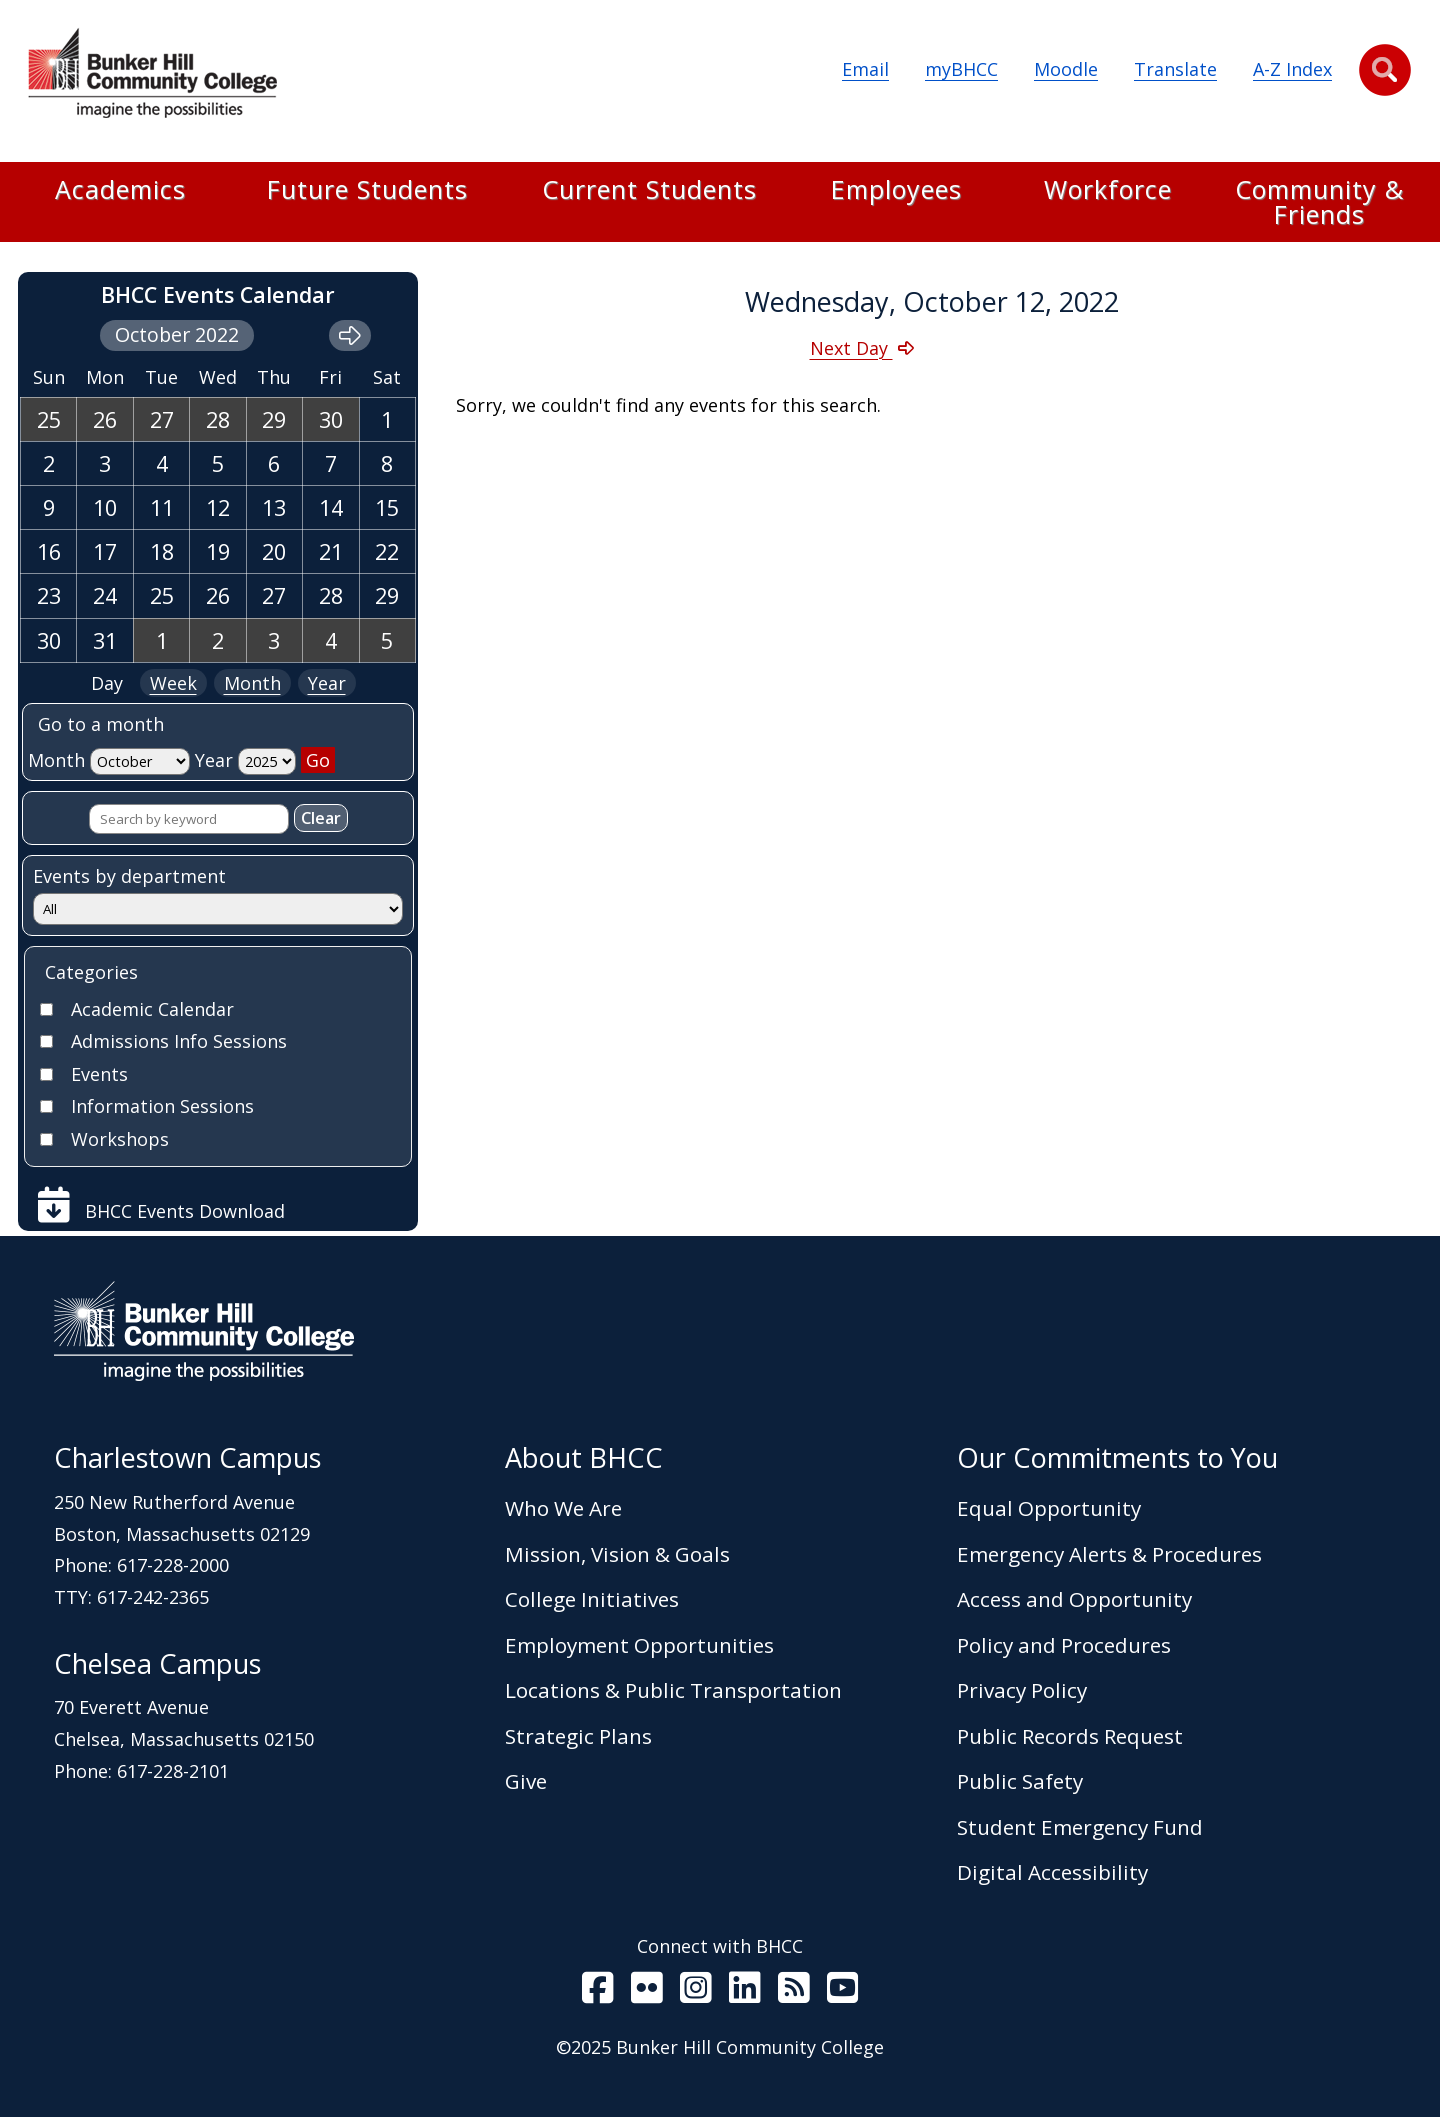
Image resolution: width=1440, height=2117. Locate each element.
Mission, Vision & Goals (617, 1554)
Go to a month (101, 724)
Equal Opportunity (1049, 1508)
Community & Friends (1319, 202)
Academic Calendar (152, 1009)
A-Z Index (1292, 69)
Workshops (120, 1139)
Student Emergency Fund (1080, 1827)
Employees (896, 191)
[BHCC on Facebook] (598, 1992)
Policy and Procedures (1064, 1645)
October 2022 (177, 334)
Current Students (649, 191)
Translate (1175, 69)
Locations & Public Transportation (673, 1690)
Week (173, 683)
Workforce (1108, 191)
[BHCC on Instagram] (696, 1992)
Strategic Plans (578, 1736)
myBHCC (961, 69)
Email (865, 69)
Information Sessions (162, 1106)
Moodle (1066, 69)
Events (99, 1074)
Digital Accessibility (1052, 1872)
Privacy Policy (1022, 1690)
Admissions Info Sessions (179, 1041)
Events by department (129, 876)
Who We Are (563, 1508)
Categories (91, 972)
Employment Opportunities (639, 1645)
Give (526, 1781)
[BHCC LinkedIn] (745, 1992)
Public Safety (1020, 1781)
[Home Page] (152, 77)
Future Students (367, 191)
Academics (120, 191)
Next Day (851, 348)
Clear (321, 818)
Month (252, 683)
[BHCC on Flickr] (647, 1992)
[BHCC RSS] (794, 1992)
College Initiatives (592, 1599)
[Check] (46, 1009)
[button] (1385, 70)
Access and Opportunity (1074, 1599)
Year (327, 683)
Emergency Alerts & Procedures (1109, 1554)
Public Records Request (1070, 1736)
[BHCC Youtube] (843, 1992)
